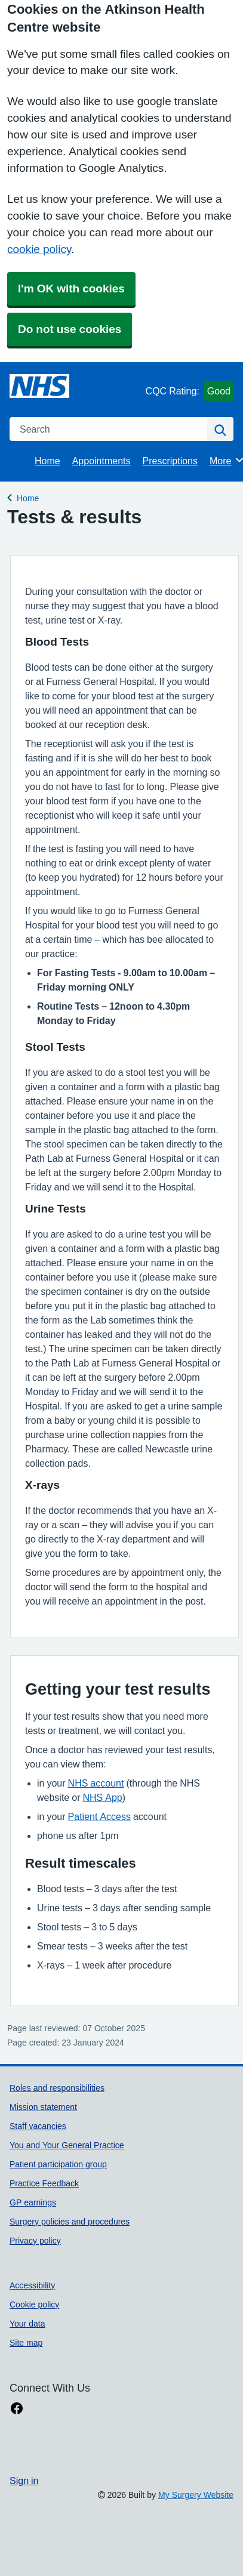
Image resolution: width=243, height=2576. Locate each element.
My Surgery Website (195, 2495)
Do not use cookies (69, 329)
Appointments (101, 460)
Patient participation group (58, 2164)
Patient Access (99, 1816)
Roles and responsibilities (57, 2088)
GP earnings (33, 2202)
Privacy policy (35, 2240)
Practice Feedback (44, 2183)
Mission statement (43, 2107)
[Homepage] (39, 386)
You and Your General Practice (67, 2145)
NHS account (96, 1783)
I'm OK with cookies (71, 288)
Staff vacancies (38, 2126)
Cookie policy (34, 2304)
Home (47, 460)
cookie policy (39, 249)
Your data (27, 2323)
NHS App (102, 1797)
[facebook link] (17, 2408)
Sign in (24, 2480)
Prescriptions (170, 460)
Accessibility (32, 2285)
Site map (26, 2343)
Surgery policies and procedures (70, 2221)
